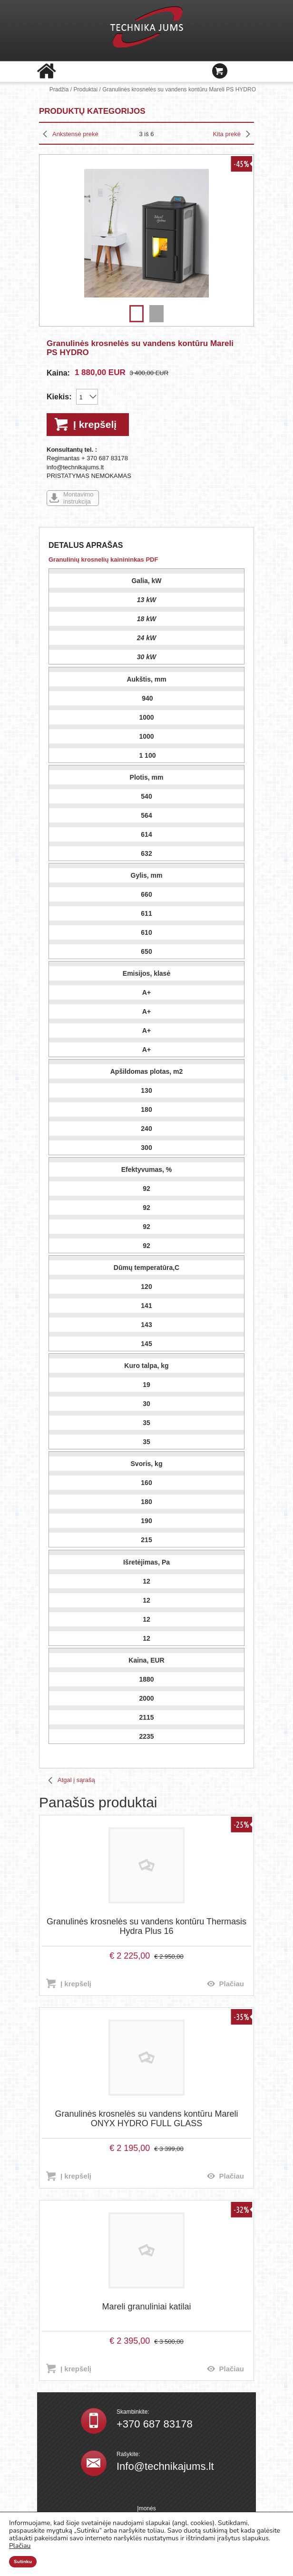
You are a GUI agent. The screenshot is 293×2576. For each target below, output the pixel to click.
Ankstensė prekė (75, 134)
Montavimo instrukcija (78, 498)
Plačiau (231, 1984)
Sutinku (23, 2561)
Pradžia (59, 89)
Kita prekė (227, 134)
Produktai (85, 89)
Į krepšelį (95, 424)
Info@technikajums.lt (165, 2466)
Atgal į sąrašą (76, 1779)
